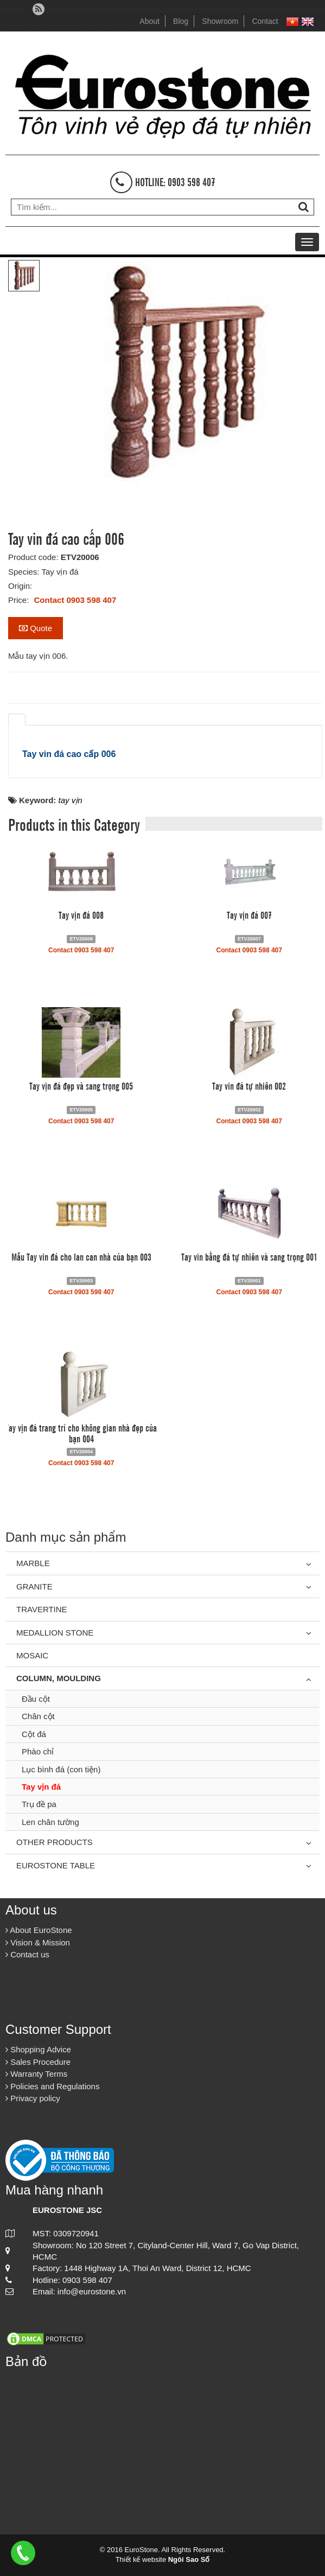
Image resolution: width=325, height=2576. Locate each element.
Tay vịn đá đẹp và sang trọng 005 (81, 1085)
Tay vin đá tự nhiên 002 (249, 1085)
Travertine (41, 1609)
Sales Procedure (38, 2061)
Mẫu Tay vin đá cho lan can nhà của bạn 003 (81, 1256)
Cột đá (34, 1734)
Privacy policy (32, 2098)
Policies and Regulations (52, 2086)
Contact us (27, 1954)
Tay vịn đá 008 (81, 914)
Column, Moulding (58, 1678)
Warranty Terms (36, 2073)
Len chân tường (50, 1822)
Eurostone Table (55, 1865)
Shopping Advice (38, 2049)
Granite (34, 1586)
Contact (265, 21)
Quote (35, 628)
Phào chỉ (38, 1751)
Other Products (54, 1842)
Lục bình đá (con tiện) (61, 1769)
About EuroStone (38, 1930)
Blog (180, 21)
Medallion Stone (54, 1632)
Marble (33, 1563)
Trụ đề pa (39, 1804)
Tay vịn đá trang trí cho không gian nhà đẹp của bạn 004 (81, 1433)
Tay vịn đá (41, 1786)
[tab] (17, 720)
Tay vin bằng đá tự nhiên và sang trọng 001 (249, 1256)
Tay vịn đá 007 (249, 914)
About (149, 21)
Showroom (220, 21)
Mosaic (32, 1655)
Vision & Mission (37, 1942)
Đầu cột (36, 1698)
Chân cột (38, 1716)
